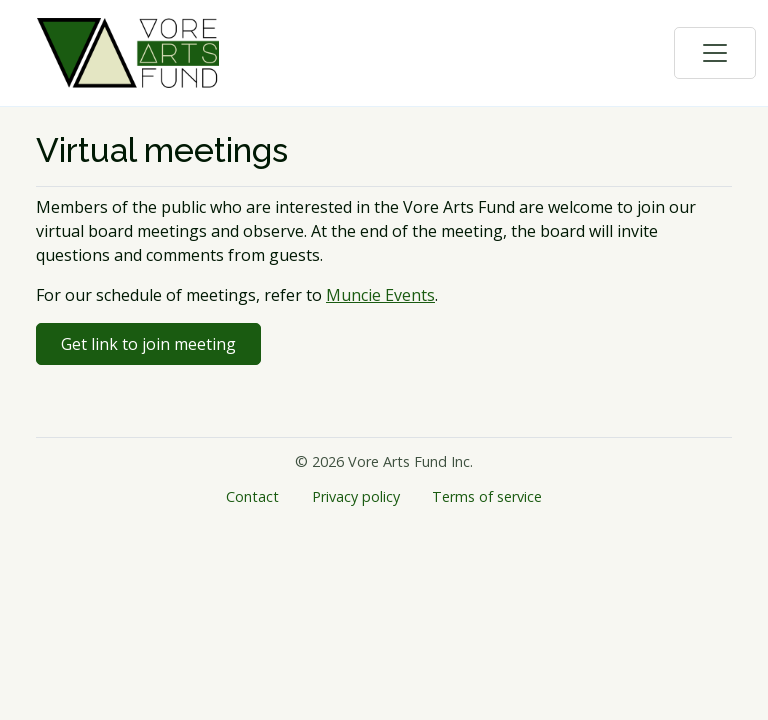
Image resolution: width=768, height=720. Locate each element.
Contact (252, 496)
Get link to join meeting (148, 344)
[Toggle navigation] (715, 53)
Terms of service (487, 496)
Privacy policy (356, 496)
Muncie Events (380, 295)
